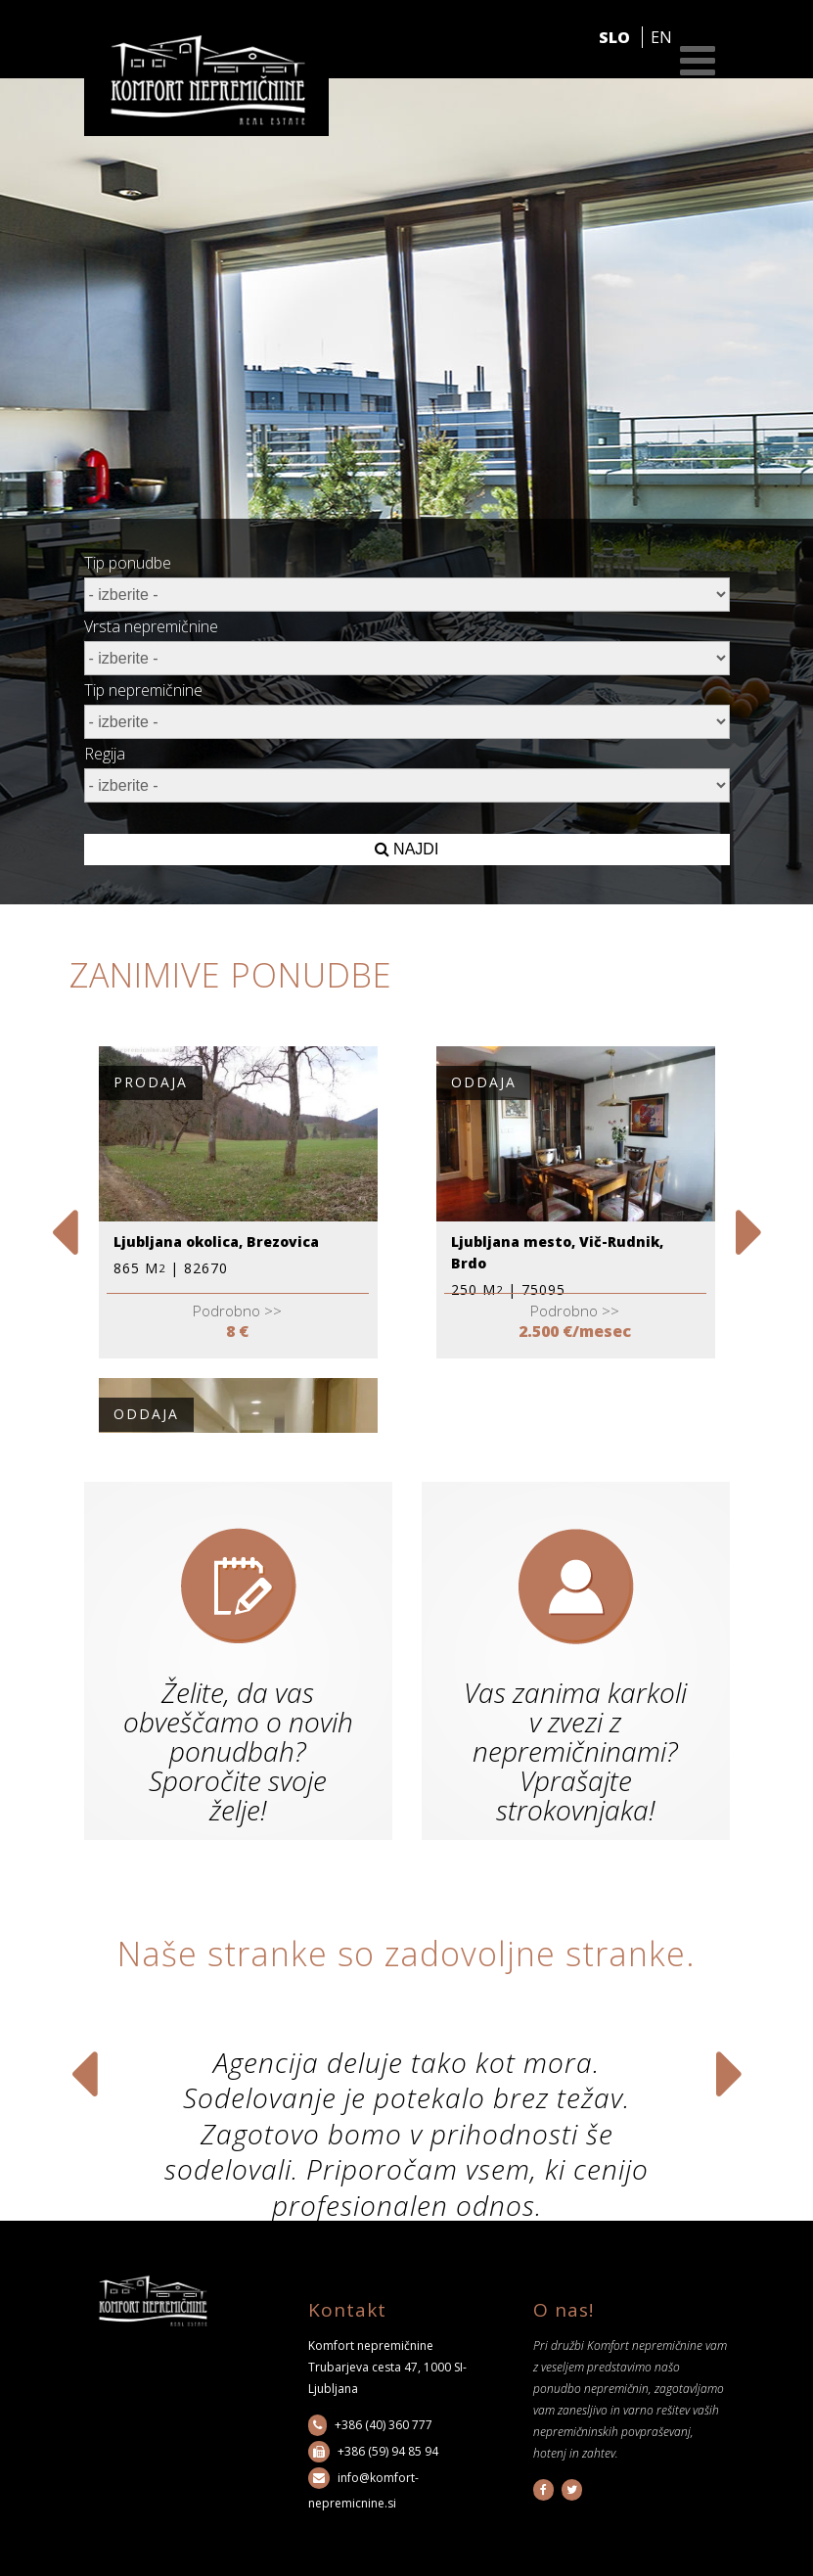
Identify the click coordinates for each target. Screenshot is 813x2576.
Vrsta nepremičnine (151, 626)
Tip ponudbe (127, 563)
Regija (104, 753)
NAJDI (407, 849)
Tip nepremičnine (143, 690)
